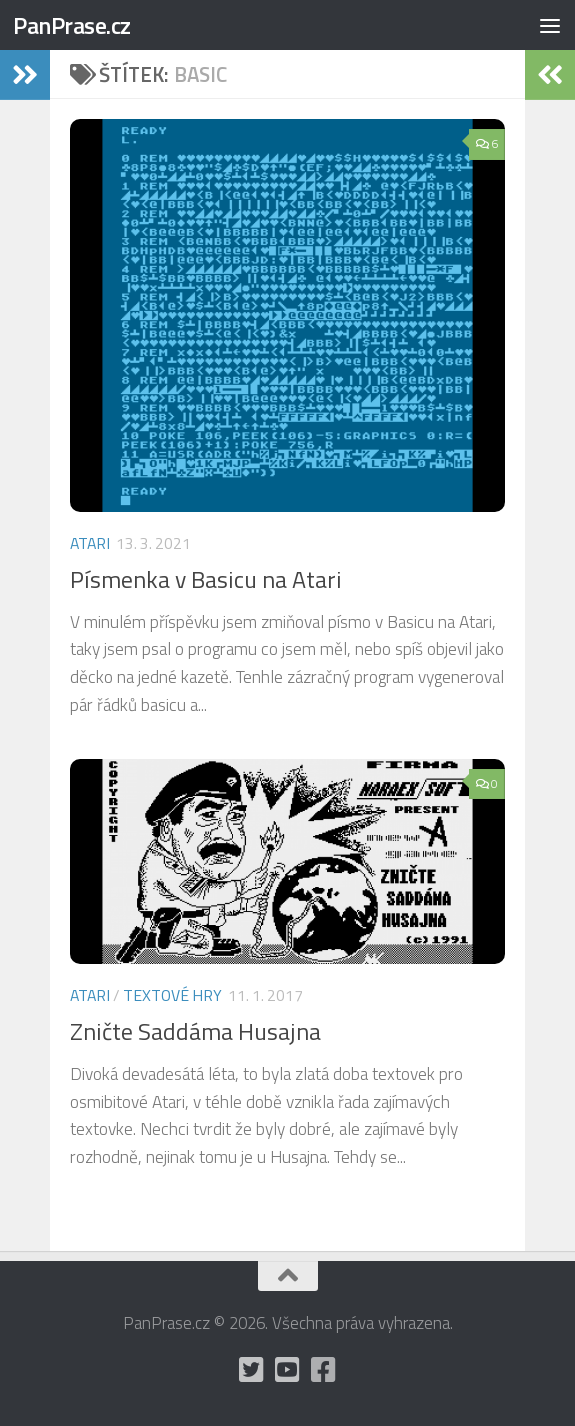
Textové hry (172, 995)
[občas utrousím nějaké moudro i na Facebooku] (324, 1370)
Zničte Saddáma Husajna (195, 1031)
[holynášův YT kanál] (288, 1370)
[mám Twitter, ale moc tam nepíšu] (252, 1370)
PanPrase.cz (72, 25)
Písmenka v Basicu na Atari (206, 579)
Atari (90, 543)
